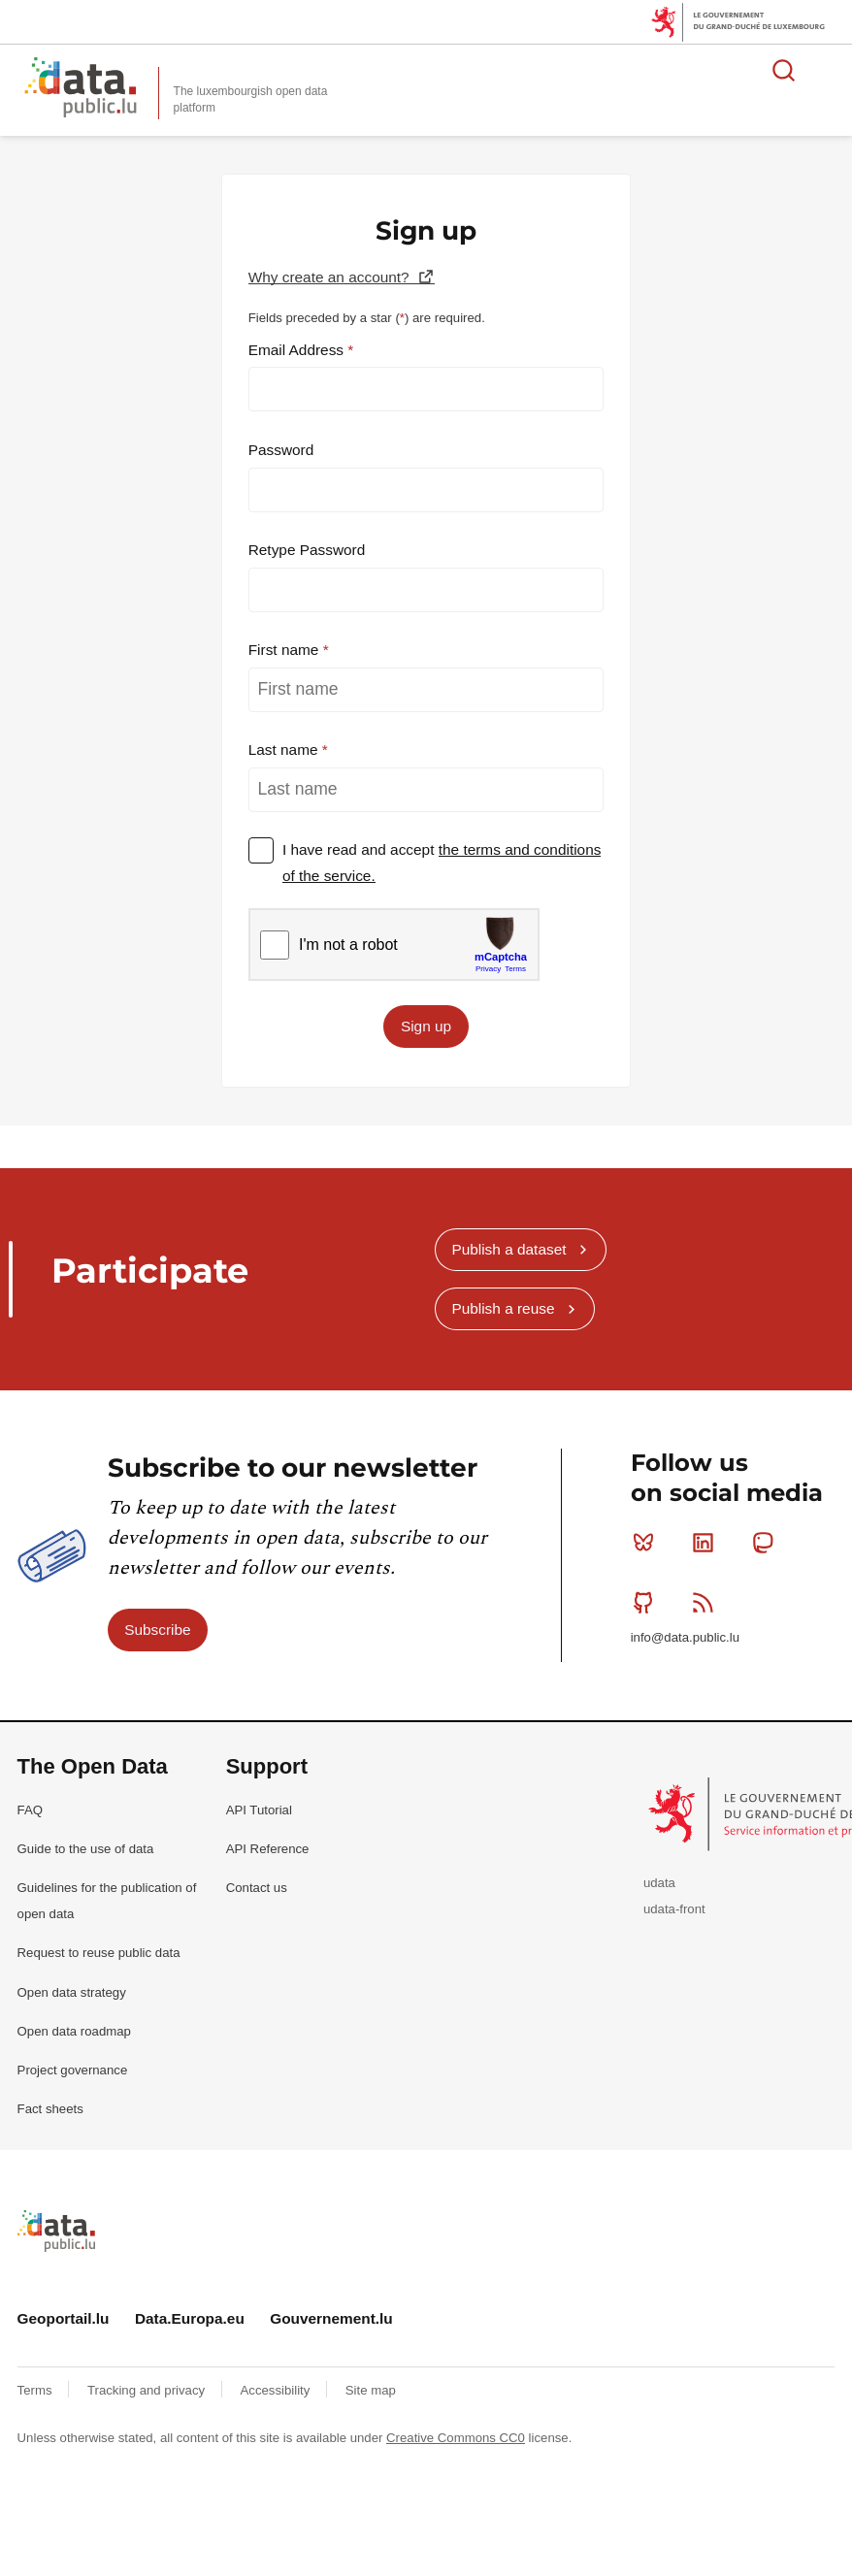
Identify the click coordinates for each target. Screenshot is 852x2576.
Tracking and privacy (148, 2390)
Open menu (826, 70)
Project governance (72, 2070)
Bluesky (648, 1542)
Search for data (784, 70)
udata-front (674, 1909)
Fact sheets (50, 2109)
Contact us (256, 1887)
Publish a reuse (502, 1308)
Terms (36, 2390)
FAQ (30, 1810)
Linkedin (707, 1542)
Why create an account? (330, 277)
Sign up (426, 1026)
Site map (370, 2390)
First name (285, 649)
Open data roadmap (74, 2031)
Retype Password (307, 549)
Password (281, 449)
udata (659, 1882)
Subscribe (157, 1629)
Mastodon (767, 1542)
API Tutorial (259, 1810)
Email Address (298, 350)
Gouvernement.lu (331, 2318)
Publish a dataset (508, 1249)
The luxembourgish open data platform (251, 99)
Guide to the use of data (85, 1849)
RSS (707, 1601)
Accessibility (277, 2390)
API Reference (268, 1849)
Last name (285, 749)
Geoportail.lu (63, 2318)
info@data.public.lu (685, 1637)
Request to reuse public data (98, 1952)
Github (648, 1601)
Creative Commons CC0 (455, 2437)
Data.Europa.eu (190, 2318)
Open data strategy (71, 1992)
